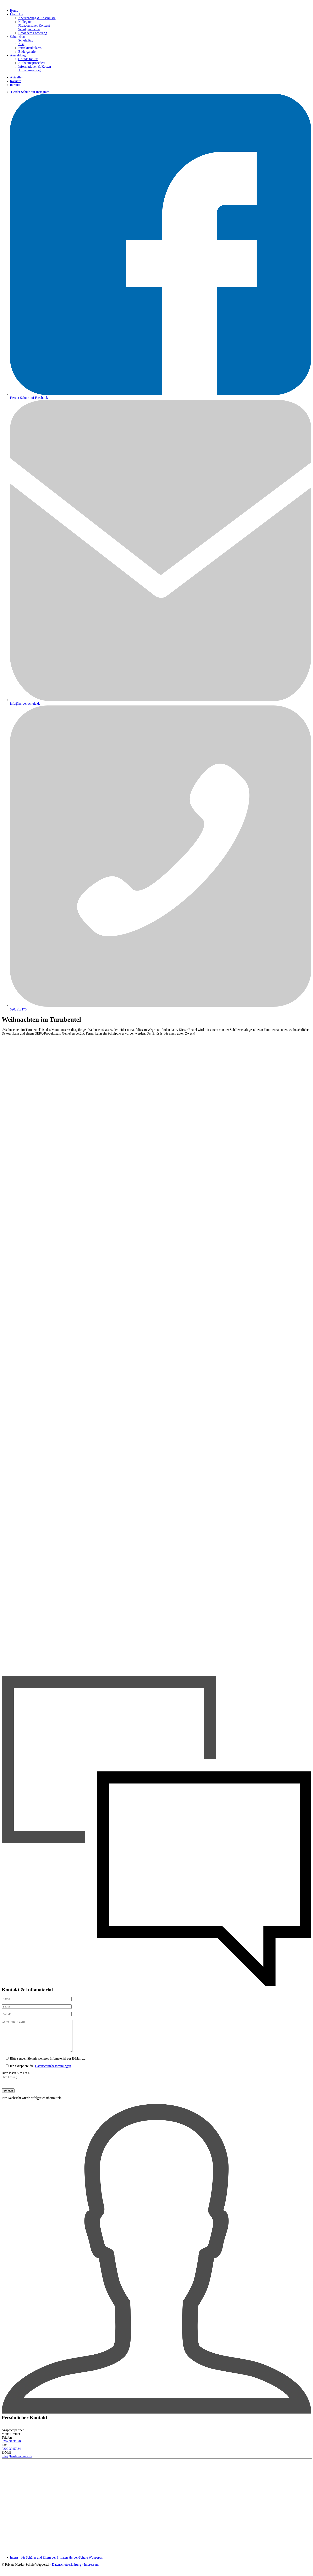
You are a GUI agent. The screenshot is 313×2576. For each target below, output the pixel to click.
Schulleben (17, 36)
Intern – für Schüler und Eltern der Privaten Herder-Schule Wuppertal (56, 2563)
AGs (21, 44)
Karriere (15, 81)
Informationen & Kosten (34, 66)
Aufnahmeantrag (29, 70)
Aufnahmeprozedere (31, 63)
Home (14, 10)
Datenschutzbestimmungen (53, 2072)
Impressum (91, 2570)
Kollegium (25, 21)
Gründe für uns (28, 59)
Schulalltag (25, 40)
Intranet (15, 85)
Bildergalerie (26, 51)
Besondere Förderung (32, 33)
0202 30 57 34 (11, 2455)
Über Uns (16, 14)
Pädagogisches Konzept (34, 25)
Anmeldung (18, 55)
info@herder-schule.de (17, 2462)
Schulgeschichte (29, 29)
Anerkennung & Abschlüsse (37, 18)
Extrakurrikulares (30, 48)
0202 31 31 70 (11, 2447)
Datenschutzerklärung (66, 2570)
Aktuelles (16, 77)
